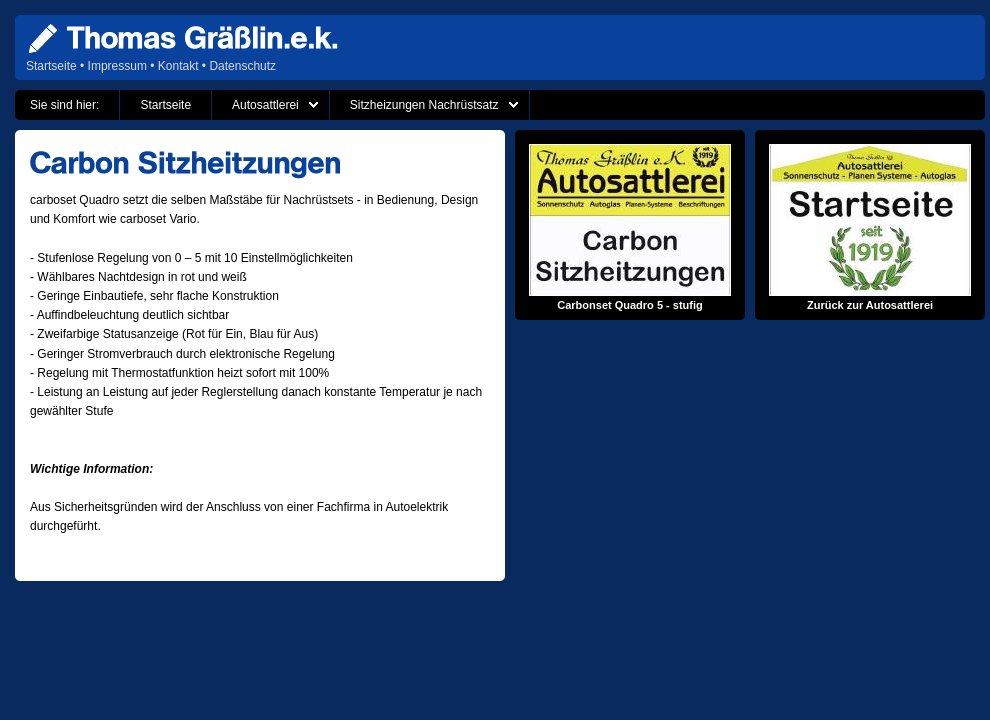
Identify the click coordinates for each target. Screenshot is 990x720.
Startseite (51, 66)
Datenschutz (242, 66)
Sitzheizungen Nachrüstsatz (424, 105)
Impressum (117, 66)
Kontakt (178, 66)
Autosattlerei (265, 105)
